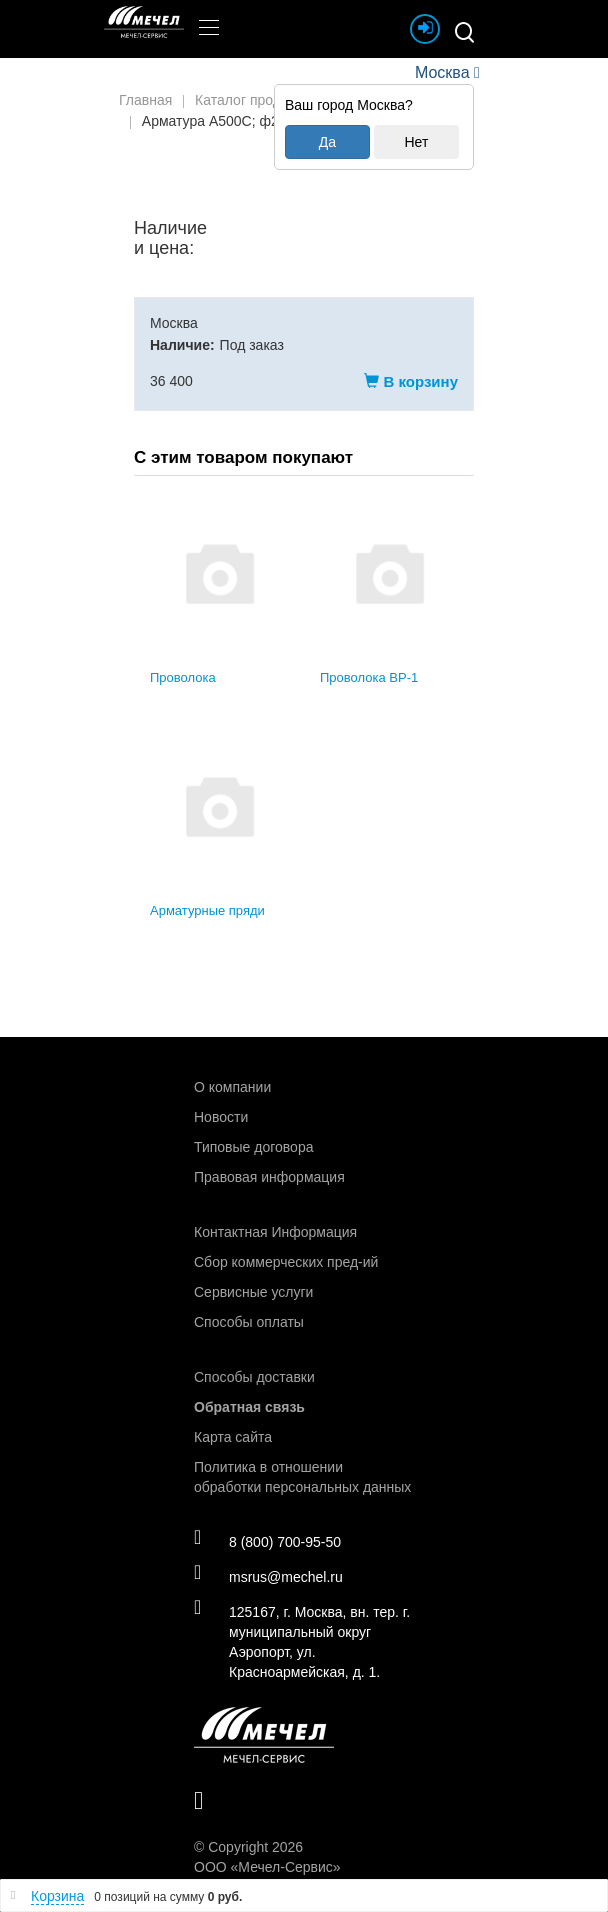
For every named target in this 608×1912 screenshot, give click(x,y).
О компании (232, 1087)
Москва (442, 72)
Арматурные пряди (207, 910)
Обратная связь (249, 1407)
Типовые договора (253, 1147)
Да (327, 142)
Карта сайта (233, 1437)
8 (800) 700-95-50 (267, 1541)
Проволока (183, 677)
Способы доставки (254, 1377)
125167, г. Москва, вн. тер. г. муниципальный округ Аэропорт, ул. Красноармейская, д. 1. (302, 1641)
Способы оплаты (249, 1322)
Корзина (57, 1896)
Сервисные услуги (253, 1292)
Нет (416, 142)
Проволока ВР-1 (369, 677)
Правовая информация (269, 1177)
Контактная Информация (275, 1232)
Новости (221, 1117)
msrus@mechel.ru (268, 1576)
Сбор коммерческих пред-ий (286, 1262)
